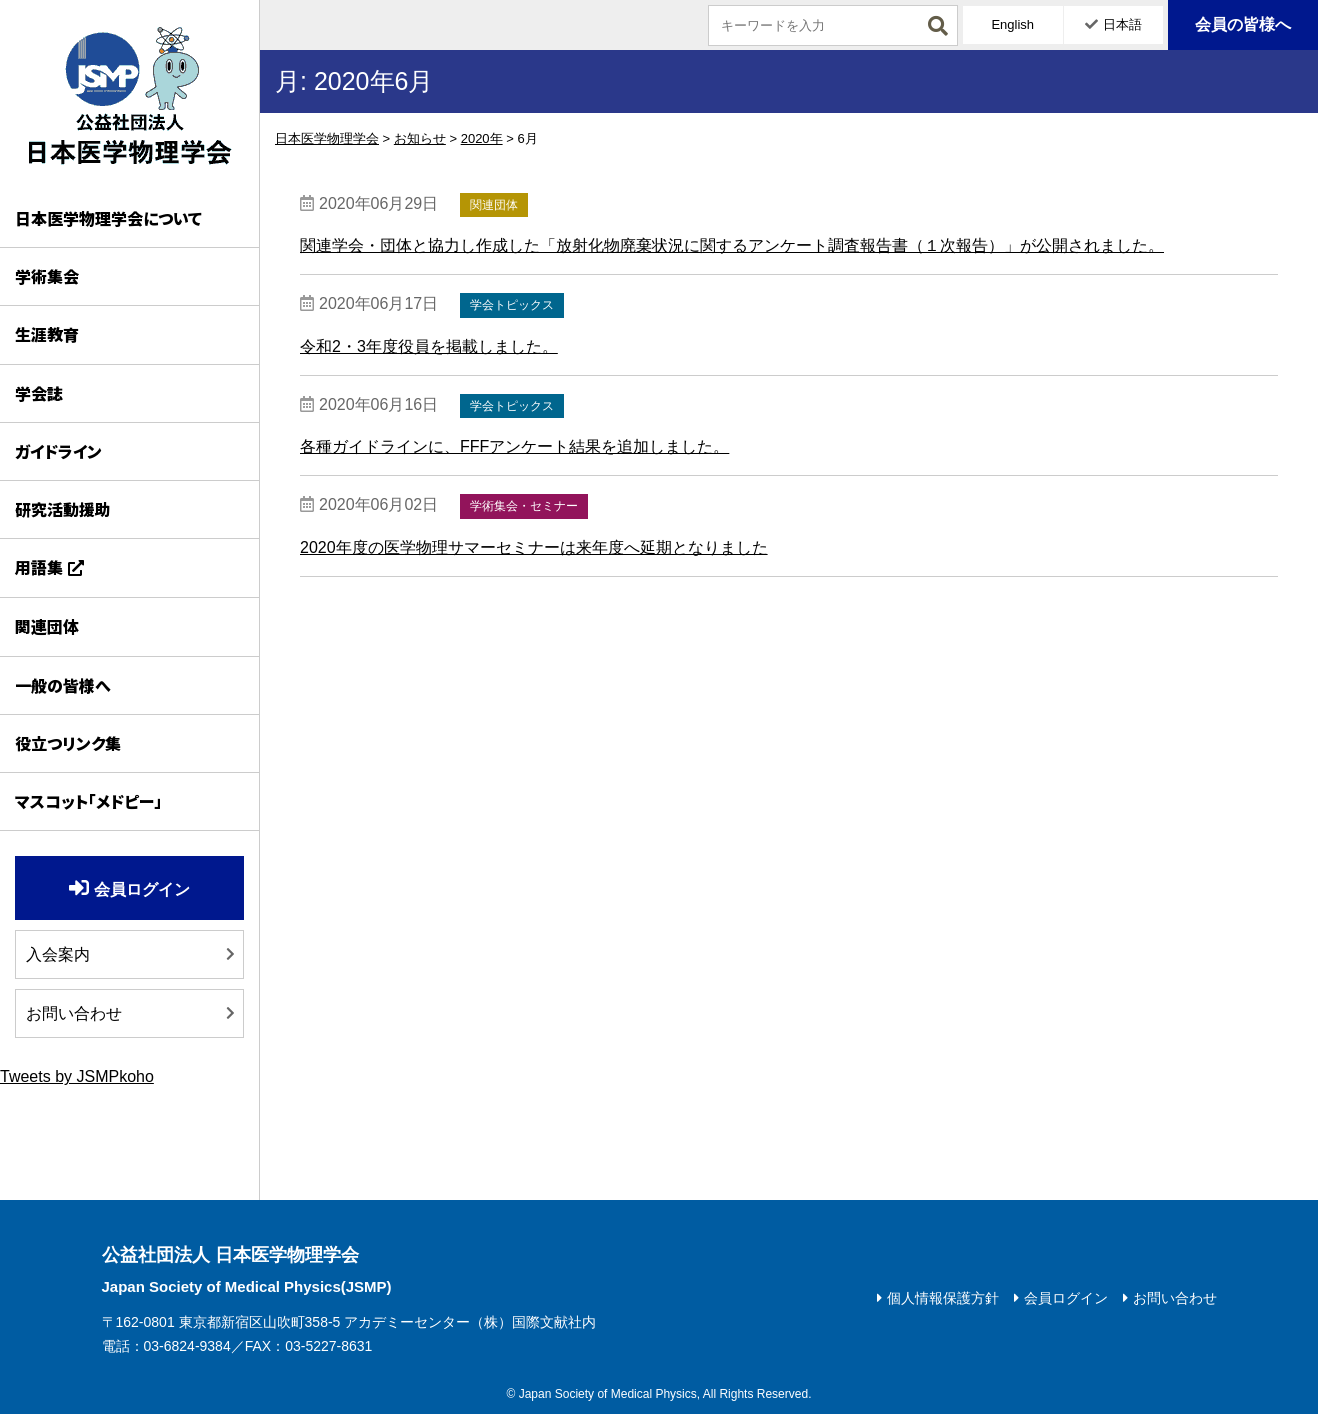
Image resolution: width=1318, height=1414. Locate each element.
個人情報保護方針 (943, 1298)
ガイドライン (58, 451)
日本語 (1122, 24)
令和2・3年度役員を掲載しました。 (429, 346)
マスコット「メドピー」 (88, 801)
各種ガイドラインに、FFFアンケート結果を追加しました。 (514, 446)
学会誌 (39, 393)
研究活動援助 (63, 509)
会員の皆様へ (1243, 24)
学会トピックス (512, 305)
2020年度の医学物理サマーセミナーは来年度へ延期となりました (534, 547)
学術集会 (47, 276)
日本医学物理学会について (108, 218)
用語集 (39, 567)
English (1012, 24)
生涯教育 (47, 334)
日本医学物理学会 (129, 95)
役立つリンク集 (68, 743)
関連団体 (47, 626)
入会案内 (58, 954)
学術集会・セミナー (524, 506)
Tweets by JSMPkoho (77, 1076)
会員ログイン (142, 889)
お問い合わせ (74, 1013)
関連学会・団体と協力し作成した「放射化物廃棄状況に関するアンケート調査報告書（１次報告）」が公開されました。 (732, 245)
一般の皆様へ (63, 685)
